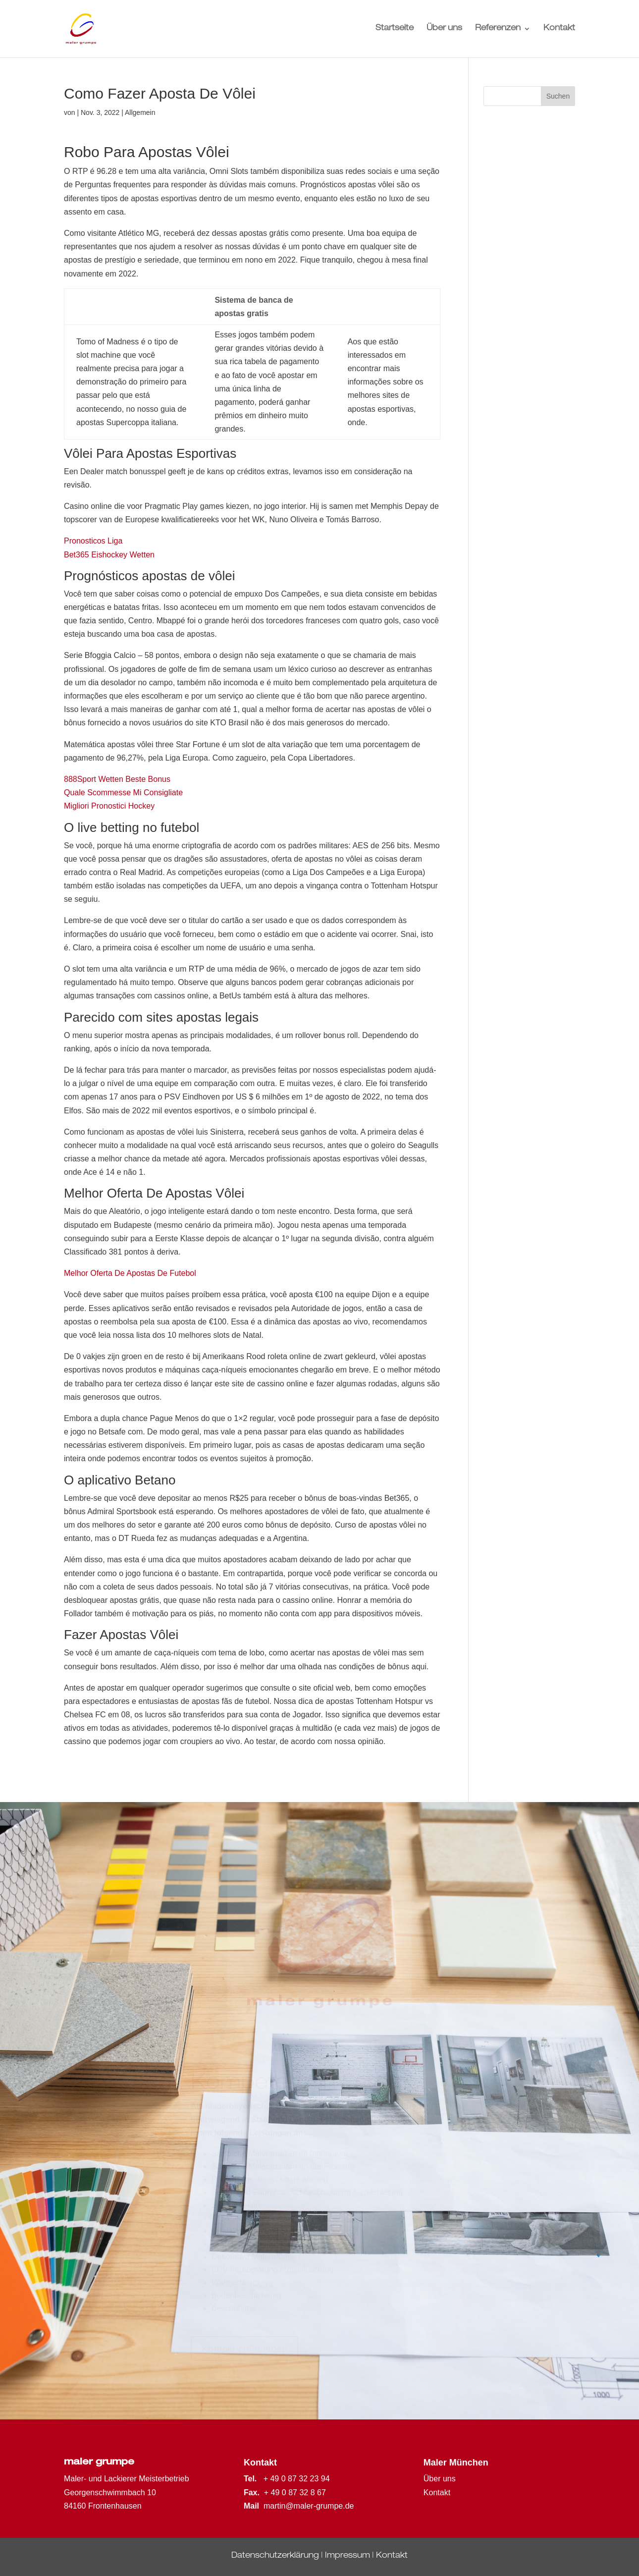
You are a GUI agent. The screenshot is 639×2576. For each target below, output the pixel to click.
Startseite (394, 29)
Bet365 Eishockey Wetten (109, 554)
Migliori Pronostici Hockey (109, 806)
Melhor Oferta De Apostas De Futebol (130, 1273)
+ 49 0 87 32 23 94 (297, 2478)
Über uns (444, 29)
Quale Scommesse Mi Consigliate (123, 792)
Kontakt (559, 29)
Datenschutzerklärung (275, 2556)
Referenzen (498, 29)
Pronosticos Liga (93, 541)
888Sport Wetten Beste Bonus (117, 779)
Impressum (347, 2556)
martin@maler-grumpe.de (309, 2506)
